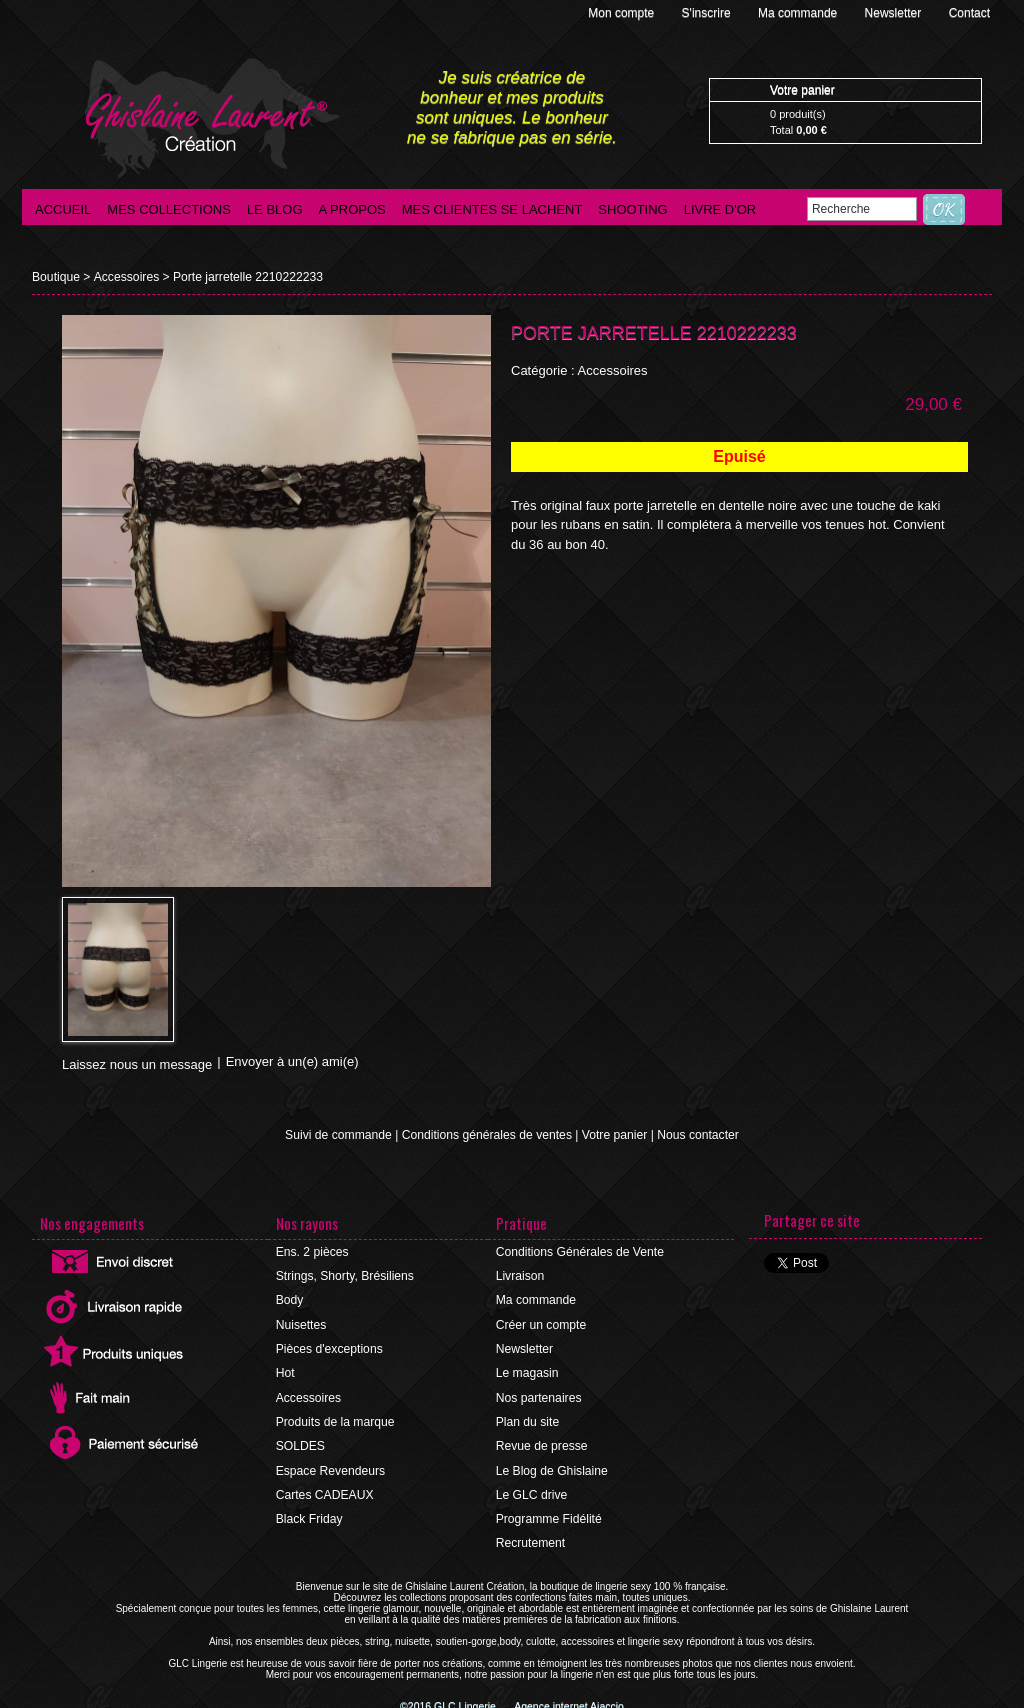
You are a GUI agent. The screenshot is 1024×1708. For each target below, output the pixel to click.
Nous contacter (695, 1135)
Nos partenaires (538, 1396)
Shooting (632, 209)
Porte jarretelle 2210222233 (245, 277)
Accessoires (124, 277)
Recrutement (530, 1540)
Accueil (63, 209)
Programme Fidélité (548, 1516)
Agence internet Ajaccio (567, 1702)
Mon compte (622, 13)
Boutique (55, 277)
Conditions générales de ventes (487, 1135)
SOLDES (300, 1444)
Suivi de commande (340, 1135)
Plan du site (527, 1420)
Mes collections (169, 209)
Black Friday (309, 1516)
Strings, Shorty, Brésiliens (344, 1276)
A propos (352, 209)
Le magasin (527, 1372)
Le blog (275, 209)
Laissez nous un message (137, 1064)
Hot (285, 1372)
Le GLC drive (531, 1492)
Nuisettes (301, 1324)
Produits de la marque (334, 1420)
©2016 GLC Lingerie (452, 1702)
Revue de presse (541, 1444)
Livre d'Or (720, 209)
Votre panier (613, 1135)
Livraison (520, 1276)
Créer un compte (540, 1324)
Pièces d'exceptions (329, 1348)
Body (289, 1300)
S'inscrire (708, 13)
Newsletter (895, 13)
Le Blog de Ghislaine (551, 1468)
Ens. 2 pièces (312, 1252)
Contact (969, 13)
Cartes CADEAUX (324, 1492)
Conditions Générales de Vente (579, 1252)
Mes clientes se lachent (492, 209)
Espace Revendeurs (330, 1468)
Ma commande (799, 13)
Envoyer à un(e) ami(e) (292, 1061)
